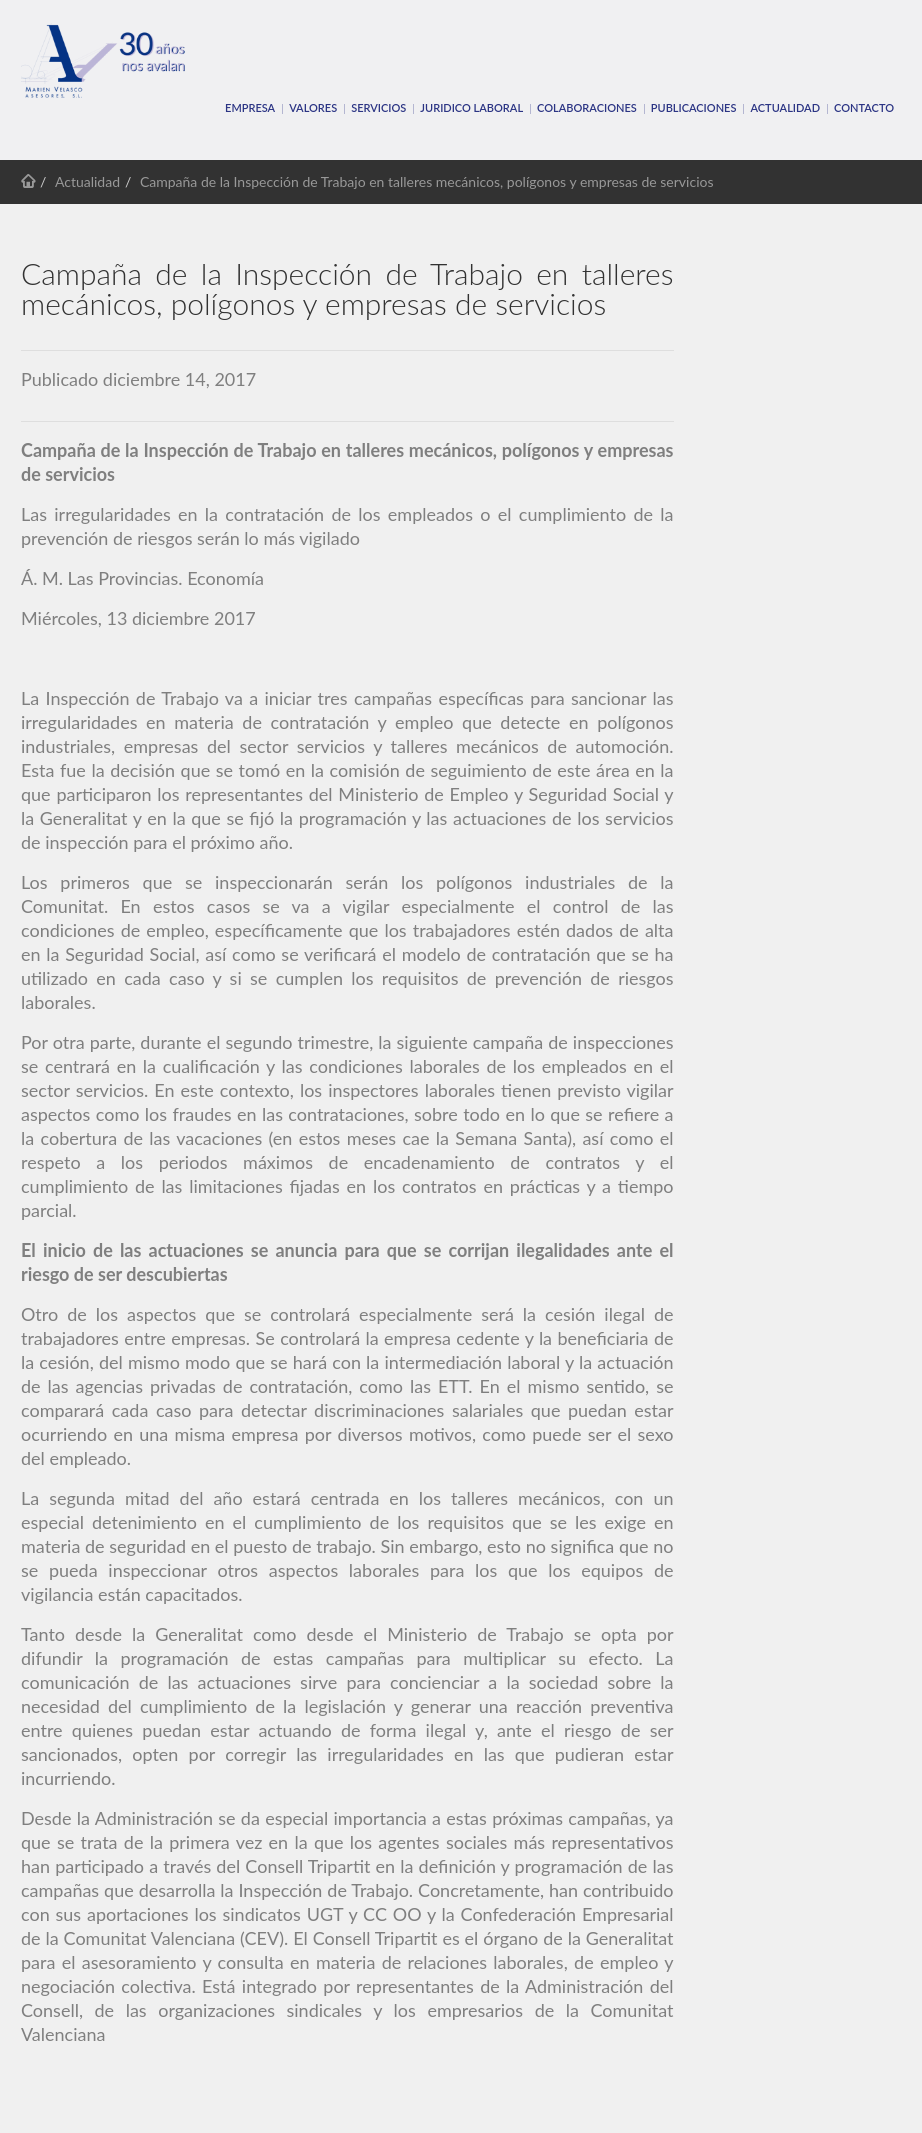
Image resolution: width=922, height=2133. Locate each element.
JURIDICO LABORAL (471, 107)
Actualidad (785, 107)
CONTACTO (864, 107)
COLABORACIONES (587, 107)
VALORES (313, 107)
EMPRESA (250, 107)
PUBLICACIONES (694, 107)
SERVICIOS (378, 107)
